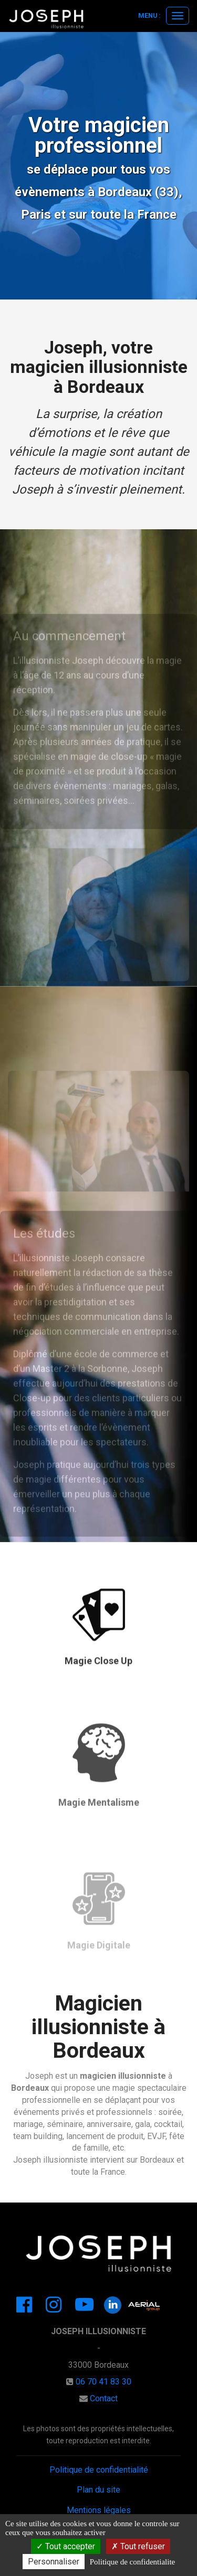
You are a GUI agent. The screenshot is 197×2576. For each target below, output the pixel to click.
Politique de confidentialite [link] (132, 2562)
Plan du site (98, 2490)
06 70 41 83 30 (103, 2382)
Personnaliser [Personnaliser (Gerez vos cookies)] (53, 2562)
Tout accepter (65, 2546)
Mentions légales (99, 2510)
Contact (104, 2398)
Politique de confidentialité (98, 2470)
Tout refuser (138, 2546)
